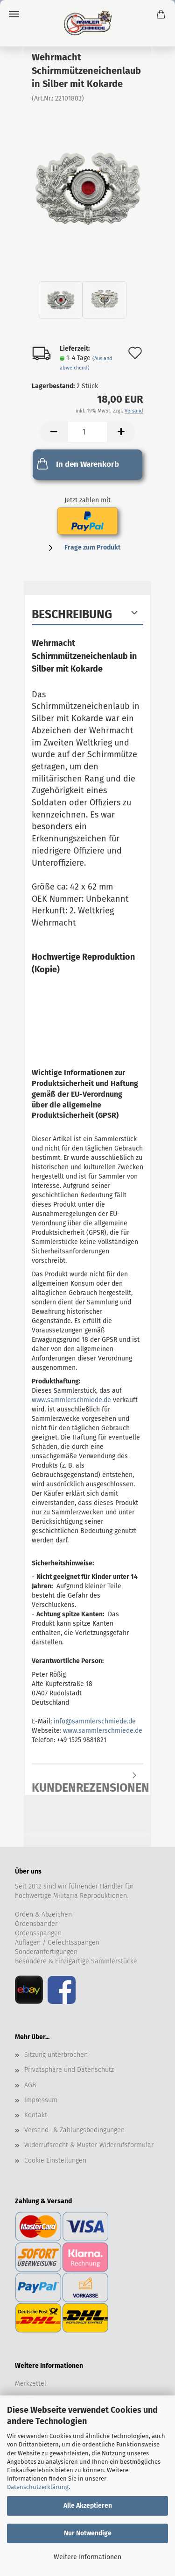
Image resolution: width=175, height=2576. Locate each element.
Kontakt (35, 2115)
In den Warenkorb (77, 463)
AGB (30, 2085)
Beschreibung (72, 615)
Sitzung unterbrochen (56, 2055)
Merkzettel (30, 2384)
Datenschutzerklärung (38, 2486)
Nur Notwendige (88, 2533)
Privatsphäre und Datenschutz (69, 2070)
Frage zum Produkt (92, 547)
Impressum (40, 2100)
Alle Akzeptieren (87, 2506)
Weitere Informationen (87, 2557)
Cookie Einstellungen (55, 2160)
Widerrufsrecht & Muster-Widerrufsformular (89, 2145)
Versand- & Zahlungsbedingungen (74, 2130)
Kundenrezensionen (87, 1784)
